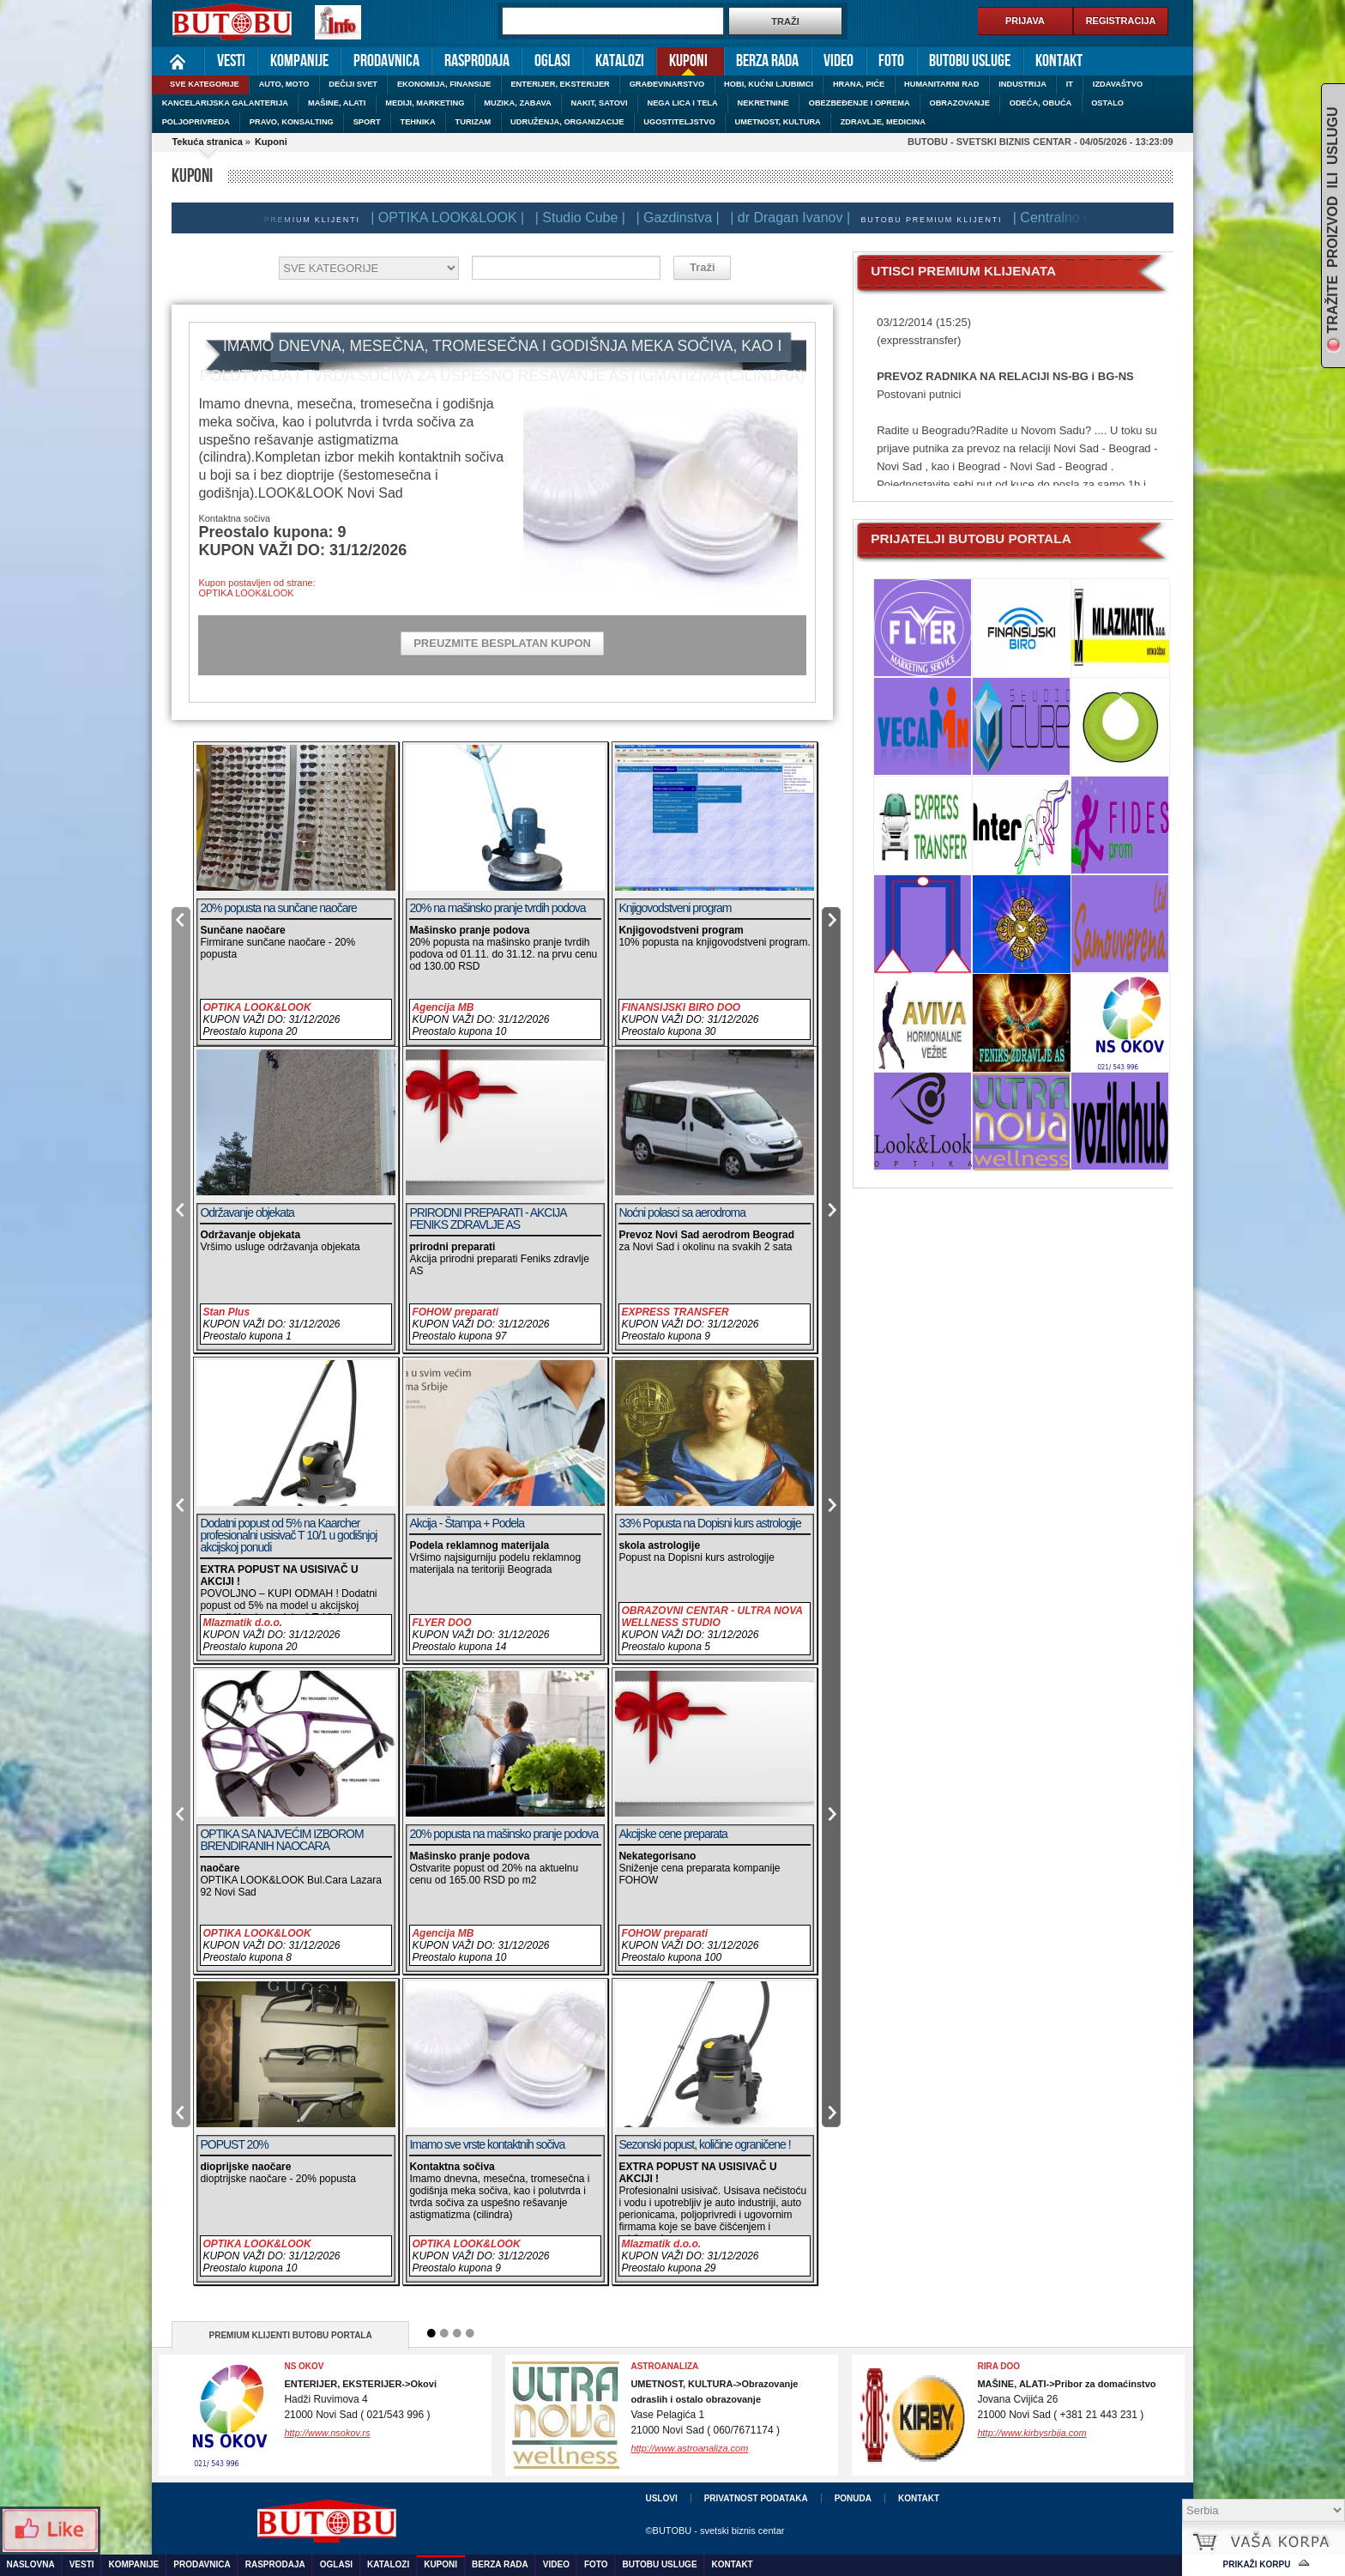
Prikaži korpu (1257, 2564)
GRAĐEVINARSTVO (667, 84)
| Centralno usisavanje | (1089, 217)
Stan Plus (226, 1312)
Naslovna (178, 61)
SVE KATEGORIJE (204, 84)
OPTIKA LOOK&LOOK (256, 1007)
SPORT (367, 122)
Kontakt (1059, 61)
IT (1069, 84)
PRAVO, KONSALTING (292, 122)
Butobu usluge (969, 61)
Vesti (231, 61)
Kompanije (299, 61)
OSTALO (1107, 103)
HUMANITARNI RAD (941, 84)
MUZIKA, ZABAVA (517, 103)
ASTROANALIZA (664, 2366)
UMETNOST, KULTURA (778, 122)
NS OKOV (303, 2366)
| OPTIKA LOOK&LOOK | (452, 217)
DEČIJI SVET (353, 84)
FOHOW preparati (455, 1312)
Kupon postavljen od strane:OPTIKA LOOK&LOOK (256, 587)
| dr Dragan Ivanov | (795, 217)
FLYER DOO (441, 1623)
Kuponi (682, 59)
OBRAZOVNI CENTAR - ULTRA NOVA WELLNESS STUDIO (711, 1617)
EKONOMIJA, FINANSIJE (444, 84)
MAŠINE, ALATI (336, 103)
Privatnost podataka (756, 2498)
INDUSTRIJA (1022, 84)
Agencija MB (442, 1007)
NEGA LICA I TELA (683, 103)
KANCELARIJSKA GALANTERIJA (225, 103)
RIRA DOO (998, 2366)
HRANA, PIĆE (858, 84)
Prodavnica (386, 61)
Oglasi (552, 61)
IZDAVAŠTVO (1118, 84)
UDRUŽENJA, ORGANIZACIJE (567, 122)
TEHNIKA (417, 122)
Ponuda (853, 2498)
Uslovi (661, 2498)
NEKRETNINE (763, 103)
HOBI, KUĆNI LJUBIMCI (768, 84)
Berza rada (767, 61)
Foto (891, 61)
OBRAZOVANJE (959, 103)
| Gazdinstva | (682, 217)
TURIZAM (473, 122)
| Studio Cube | (585, 217)
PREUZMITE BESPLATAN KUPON (502, 643)
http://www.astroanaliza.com (689, 2448)
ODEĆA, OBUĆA (1041, 103)
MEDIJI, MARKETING (424, 103)
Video (838, 61)
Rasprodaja (477, 61)
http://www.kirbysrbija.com (1031, 2433)
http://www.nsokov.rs (327, 2433)
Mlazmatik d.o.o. (242, 1623)
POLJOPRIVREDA (196, 122)
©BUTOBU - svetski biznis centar (714, 2530)
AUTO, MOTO (284, 84)
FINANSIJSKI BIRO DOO (680, 1007)
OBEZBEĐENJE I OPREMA (859, 103)
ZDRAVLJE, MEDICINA (883, 122)
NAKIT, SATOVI (599, 103)
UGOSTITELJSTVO (679, 122)
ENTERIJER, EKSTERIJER (559, 84)
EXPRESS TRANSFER (674, 1312)
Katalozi (619, 61)
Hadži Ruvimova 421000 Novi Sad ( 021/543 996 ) (360, 2400)
